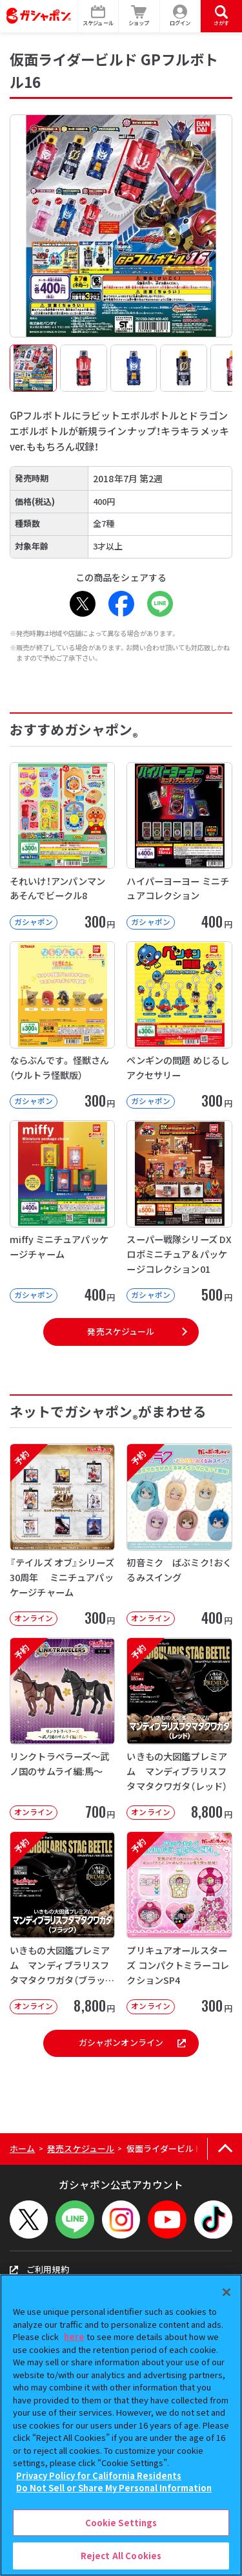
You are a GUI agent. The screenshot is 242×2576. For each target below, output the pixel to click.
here (74, 2336)
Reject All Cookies (121, 2555)
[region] (121, 2425)
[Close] (226, 2292)
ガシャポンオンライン (132, 2042)
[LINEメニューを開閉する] (74, 2219)
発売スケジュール (120, 1331)
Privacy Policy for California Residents (98, 2475)
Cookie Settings (121, 2523)
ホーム (22, 2148)
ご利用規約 (39, 2269)
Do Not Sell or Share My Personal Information (114, 2488)
